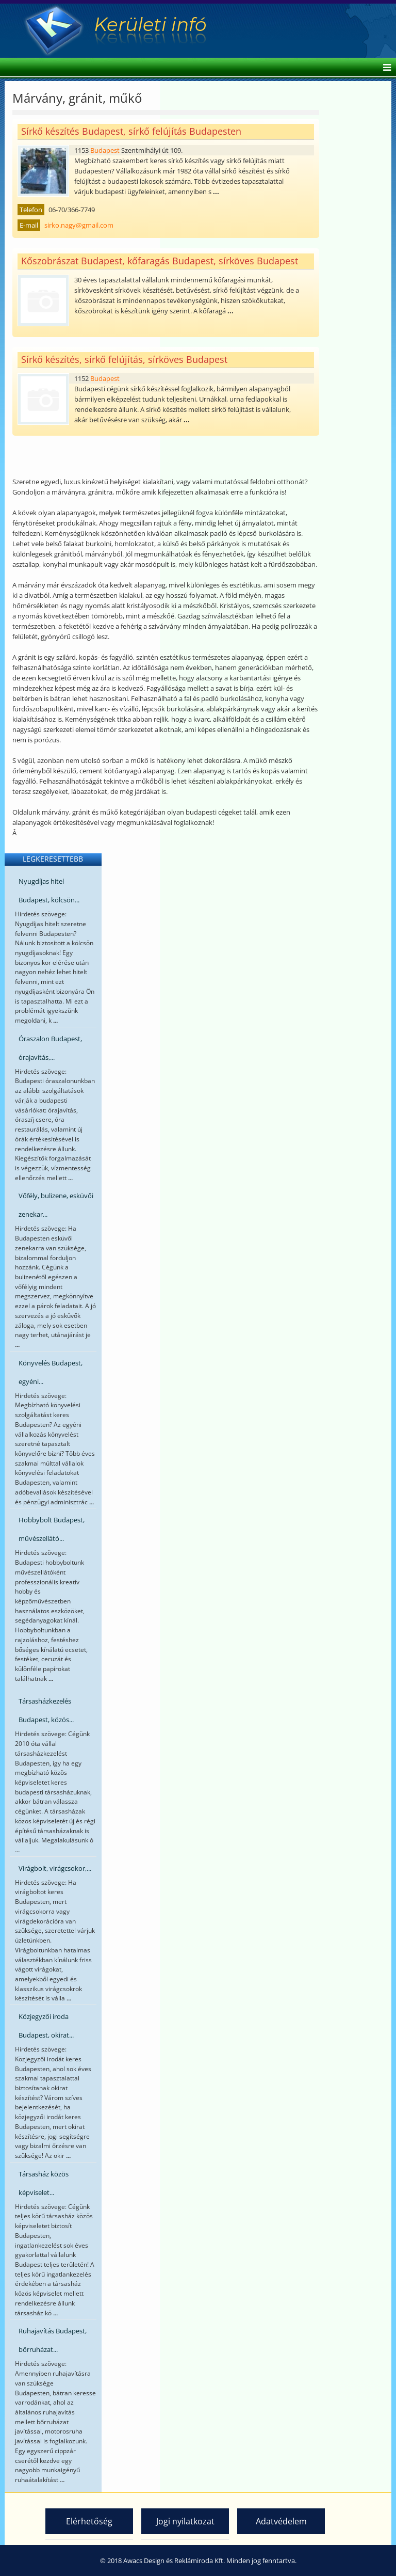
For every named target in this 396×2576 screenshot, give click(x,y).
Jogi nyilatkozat (185, 2521)
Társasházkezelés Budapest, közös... (46, 1710)
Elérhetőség (89, 2521)
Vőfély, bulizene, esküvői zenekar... (56, 1205)
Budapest (105, 150)
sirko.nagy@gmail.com (78, 225)
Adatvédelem (281, 2521)
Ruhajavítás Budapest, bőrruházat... (53, 2340)
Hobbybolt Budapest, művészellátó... (52, 1529)
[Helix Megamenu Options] (384, 68)
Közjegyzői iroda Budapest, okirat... (46, 2026)
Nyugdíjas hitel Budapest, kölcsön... (49, 890)
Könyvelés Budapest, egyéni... (50, 1372)
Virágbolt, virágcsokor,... (55, 1868)
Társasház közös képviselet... (44, 2183)
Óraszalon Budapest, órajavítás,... (50, 1048)
